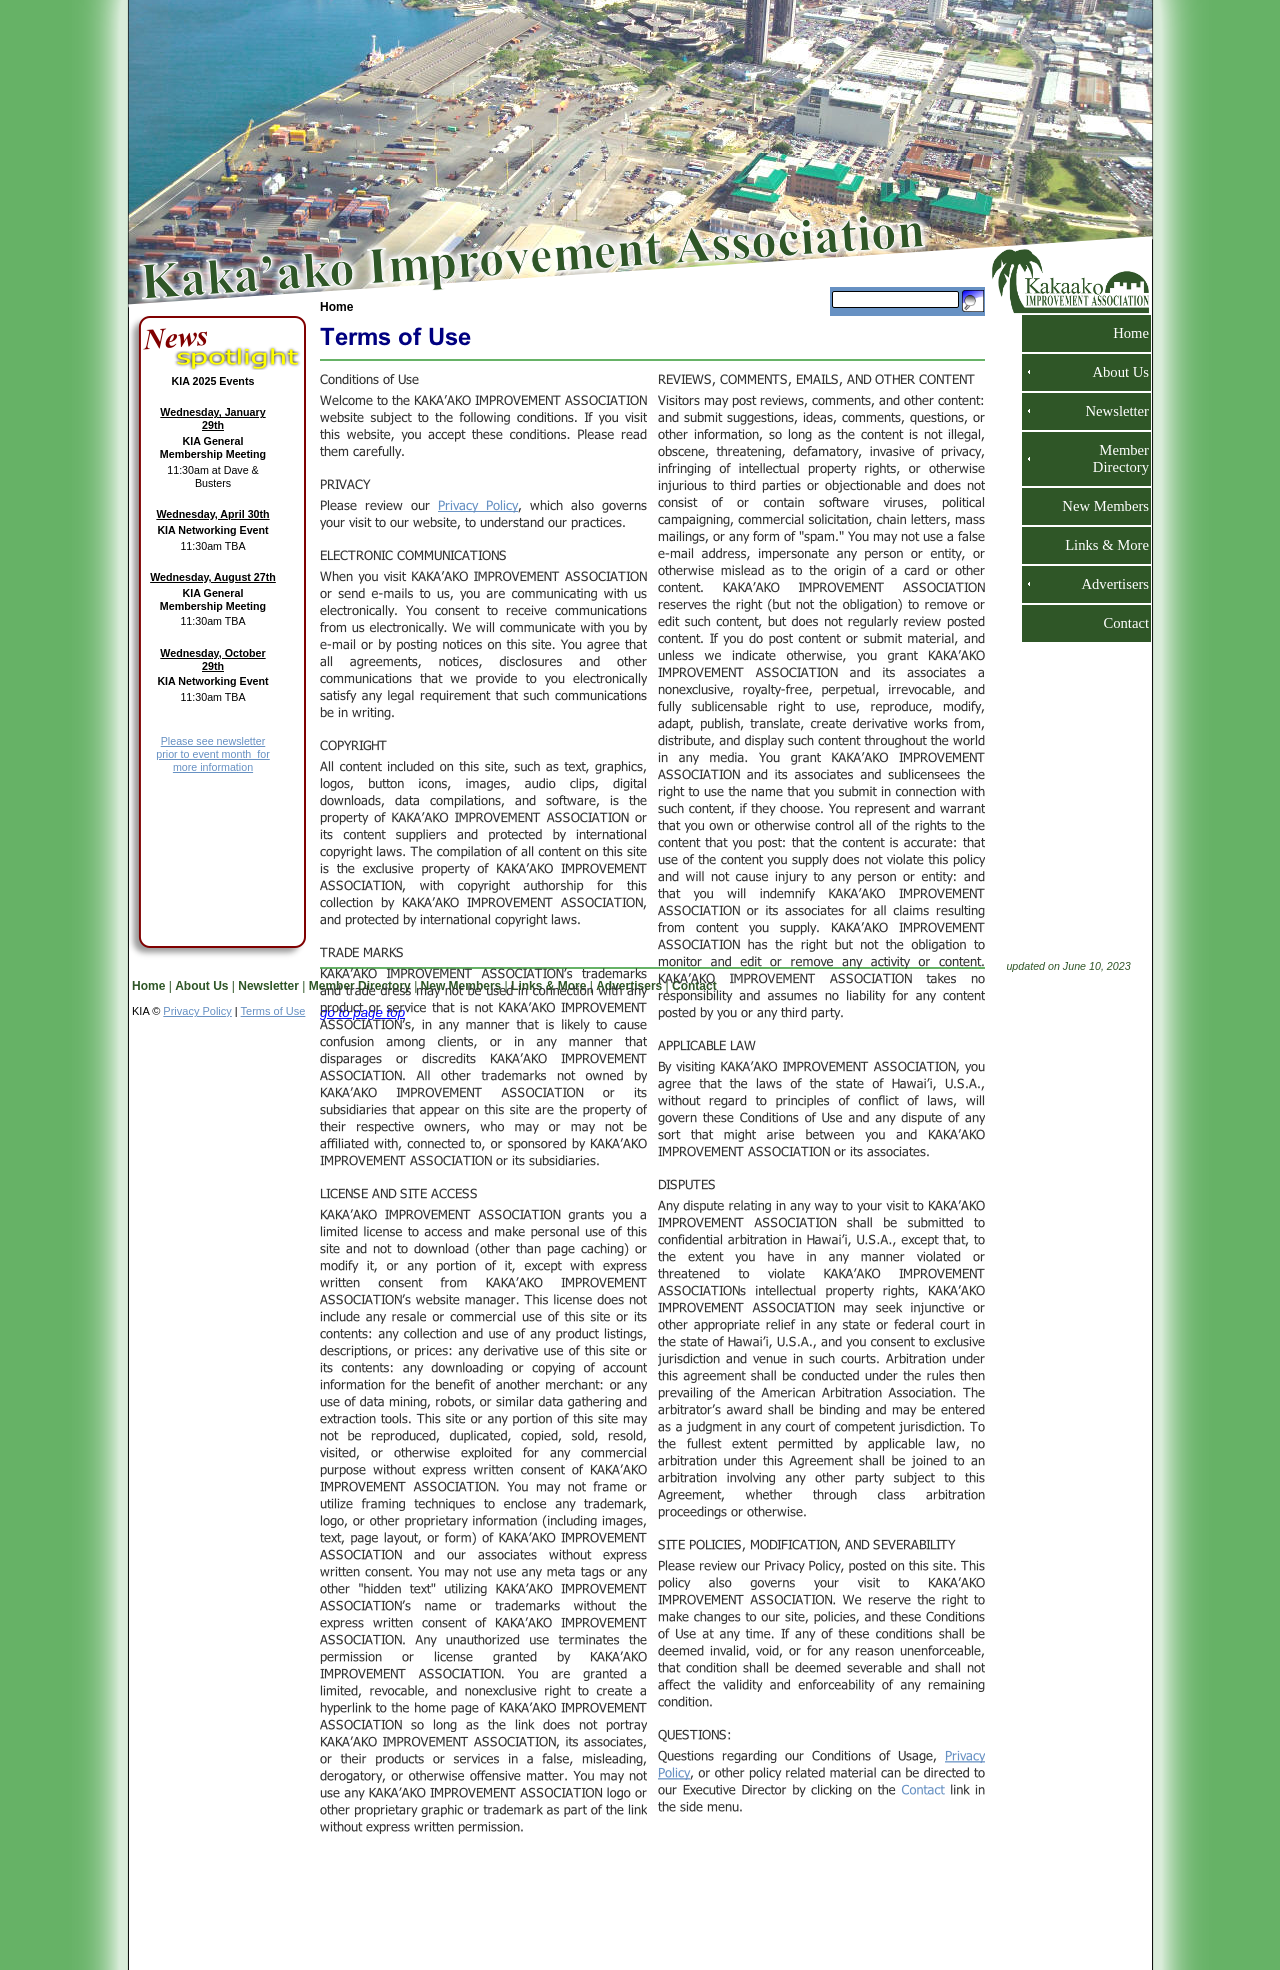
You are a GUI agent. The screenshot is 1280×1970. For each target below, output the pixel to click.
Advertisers (1107, 584)
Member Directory (1116, 458)
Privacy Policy (197, 1011)
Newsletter (1109, 411)
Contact (1118, 623)
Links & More (1099, 545)
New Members (1097, 506)
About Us (1112, 372)
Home (336, 307)
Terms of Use (273, 1011)
